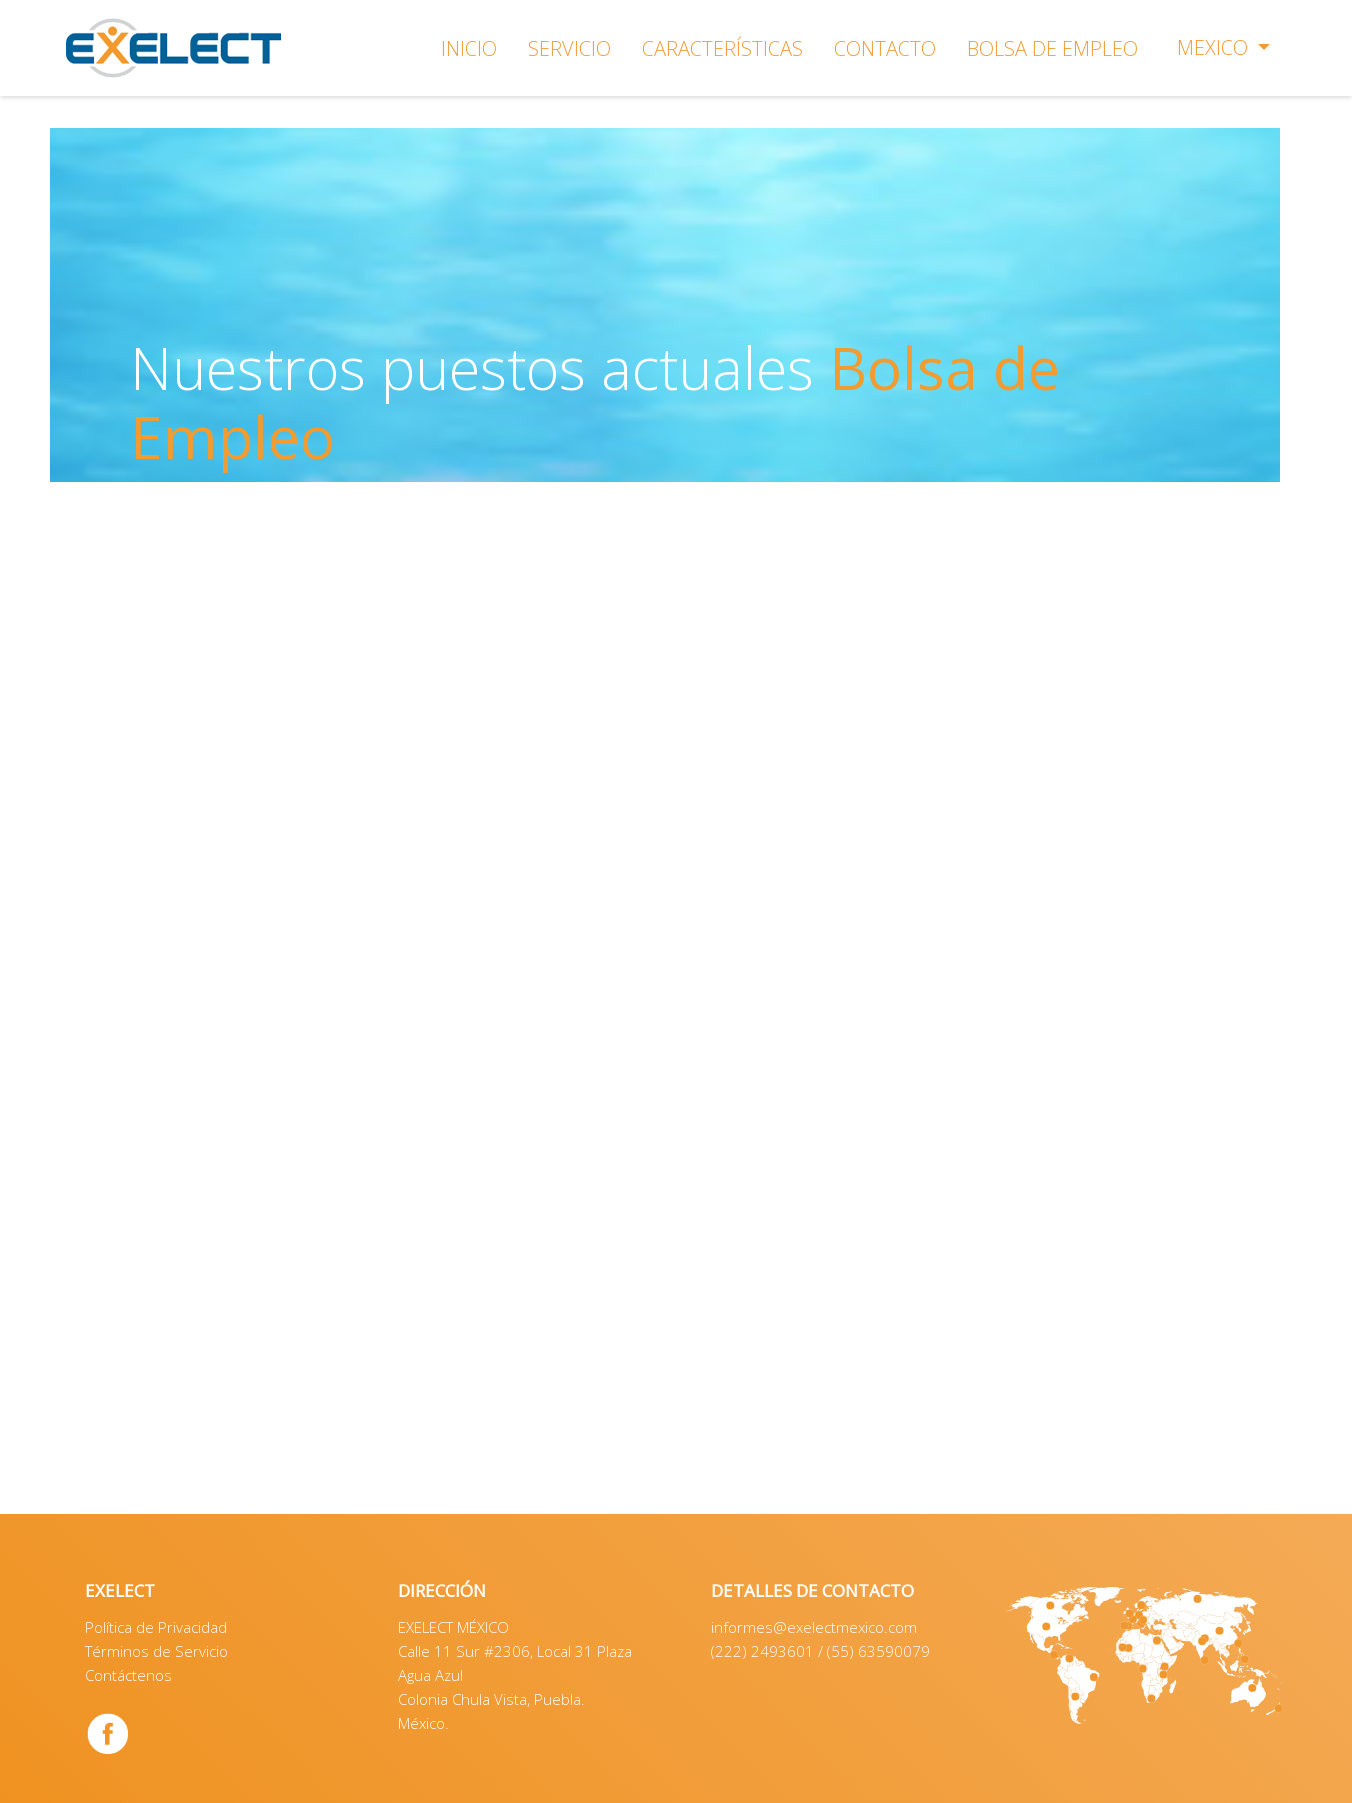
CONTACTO (885, 48)
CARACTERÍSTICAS (722, 48)
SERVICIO (569, 48)
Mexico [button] (1215, 47)
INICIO (469, 48)
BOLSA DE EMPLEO (1052, 48)
